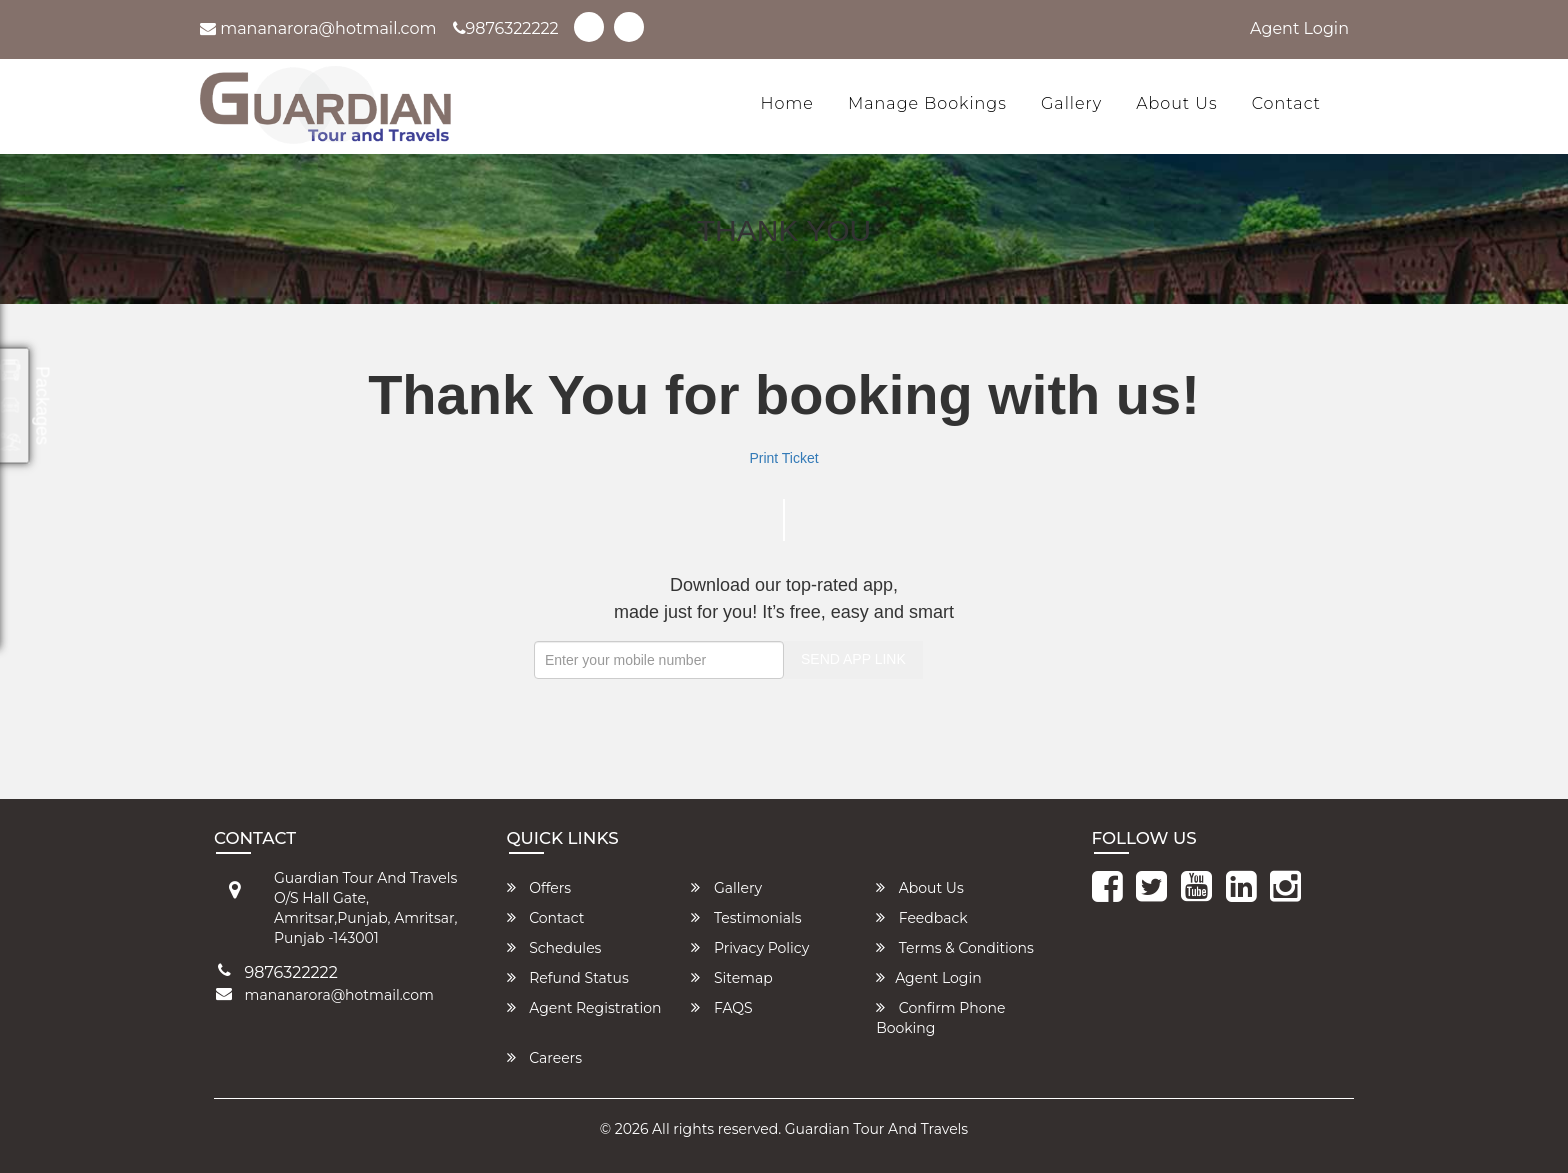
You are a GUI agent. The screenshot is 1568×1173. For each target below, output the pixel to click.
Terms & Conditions (955, 948)
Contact (1286, 103)
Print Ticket (783, 458)
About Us (1177, 103)
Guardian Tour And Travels (876, 1129)
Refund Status (568, 978)
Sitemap (731, 978)
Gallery (1071, 103)
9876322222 (506, 28)
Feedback (922, 918)
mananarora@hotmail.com (318, 28)
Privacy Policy (750, 948)
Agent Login (1299, 28)
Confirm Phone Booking (940, 1018)
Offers (539, 888)
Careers (545, 1058)
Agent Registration (584, 1008)
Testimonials (746, 918)
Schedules (554, 948)
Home (787, 103)
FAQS (721, 1008)
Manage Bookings (927, 103)
